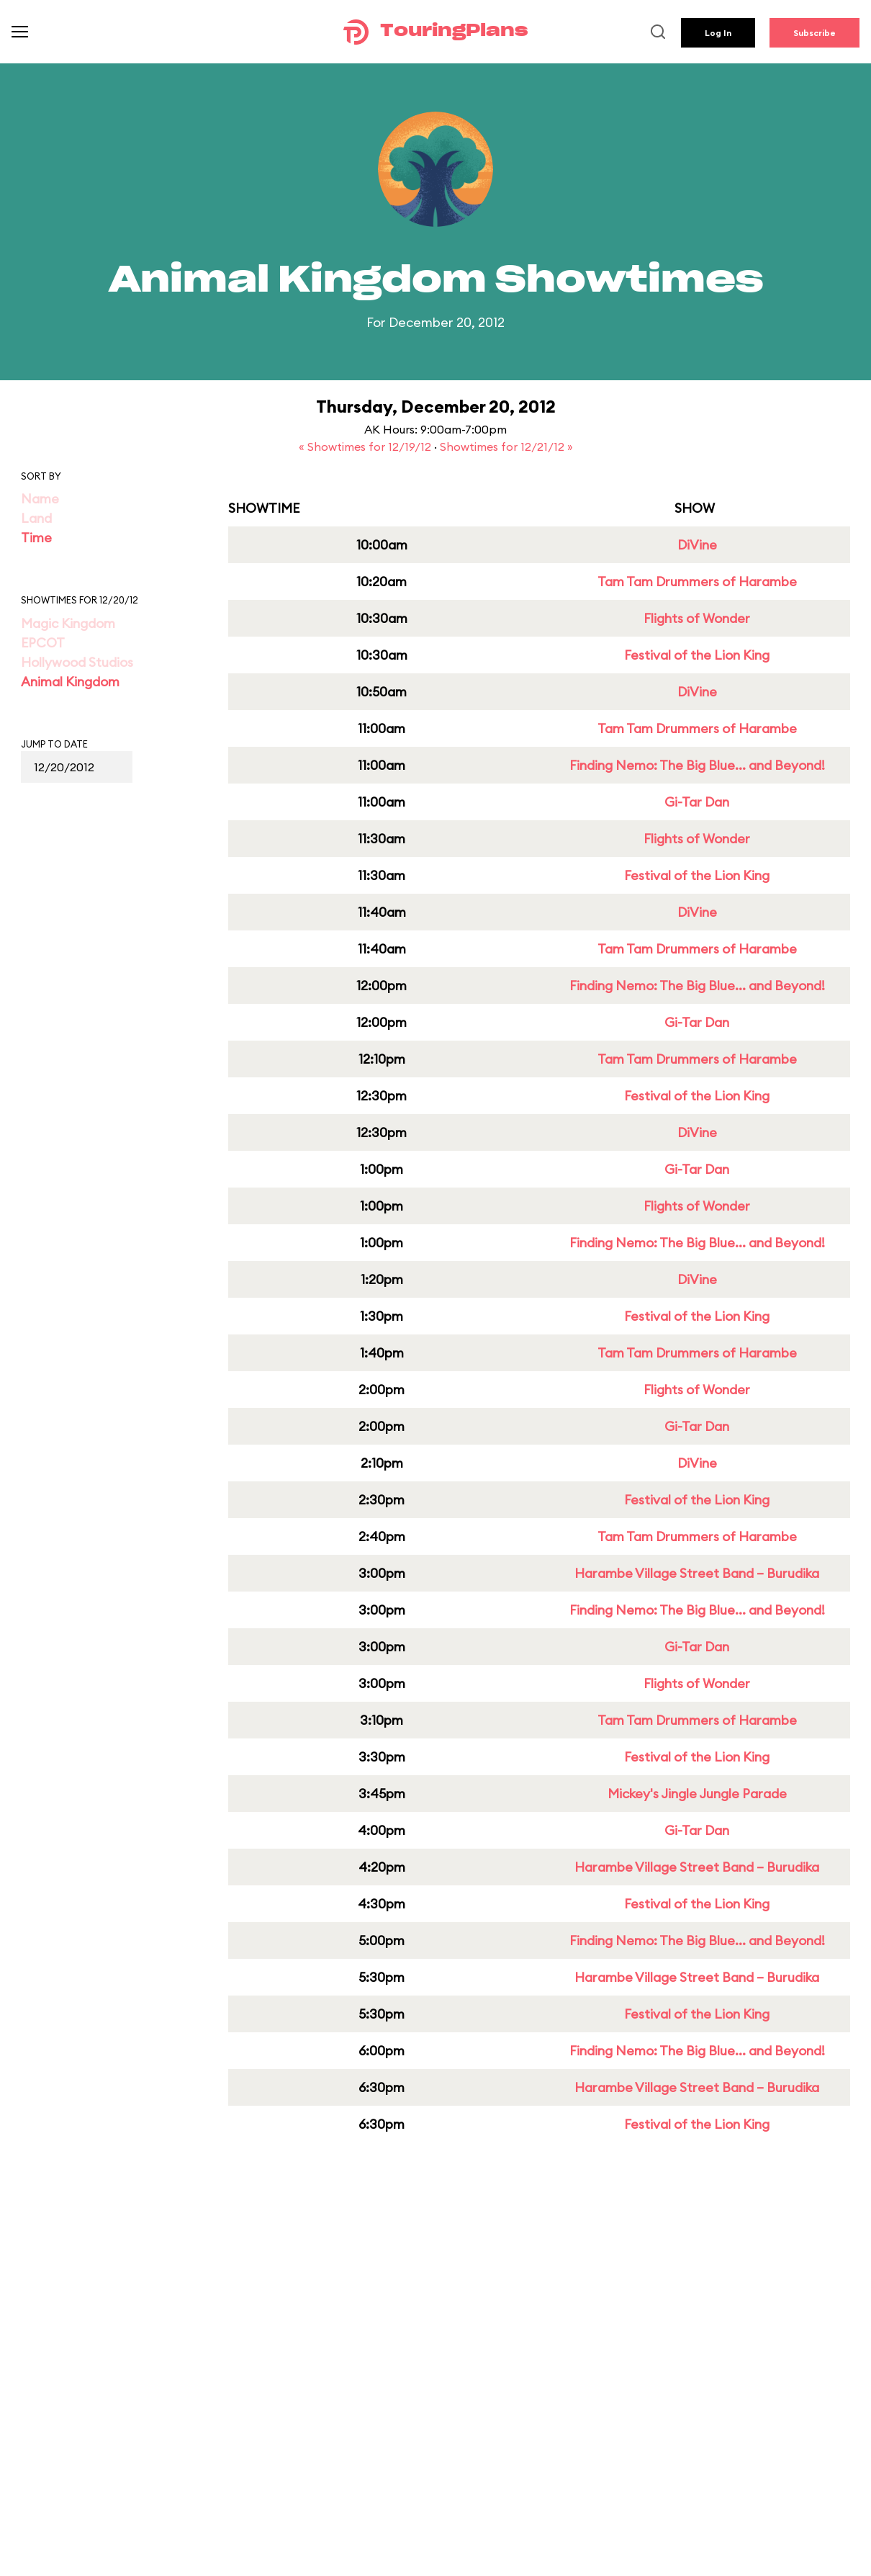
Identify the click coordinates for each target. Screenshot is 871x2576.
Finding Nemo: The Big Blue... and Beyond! (697, 765)
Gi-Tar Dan (696, 802)
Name (40, 498)
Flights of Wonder (697, 618)
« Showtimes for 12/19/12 (366, 446)
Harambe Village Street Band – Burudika (696, 1573)
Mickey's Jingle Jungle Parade (697, 1793)
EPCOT (43, 642)
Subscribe (814, 32)
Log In (718, 32)
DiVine (697, 545)
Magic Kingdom (68, 623)
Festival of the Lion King (697, 655)
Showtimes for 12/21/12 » (506, 446)
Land (36, 518)
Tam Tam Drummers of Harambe (697, 581)
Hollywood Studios (77, 662)
